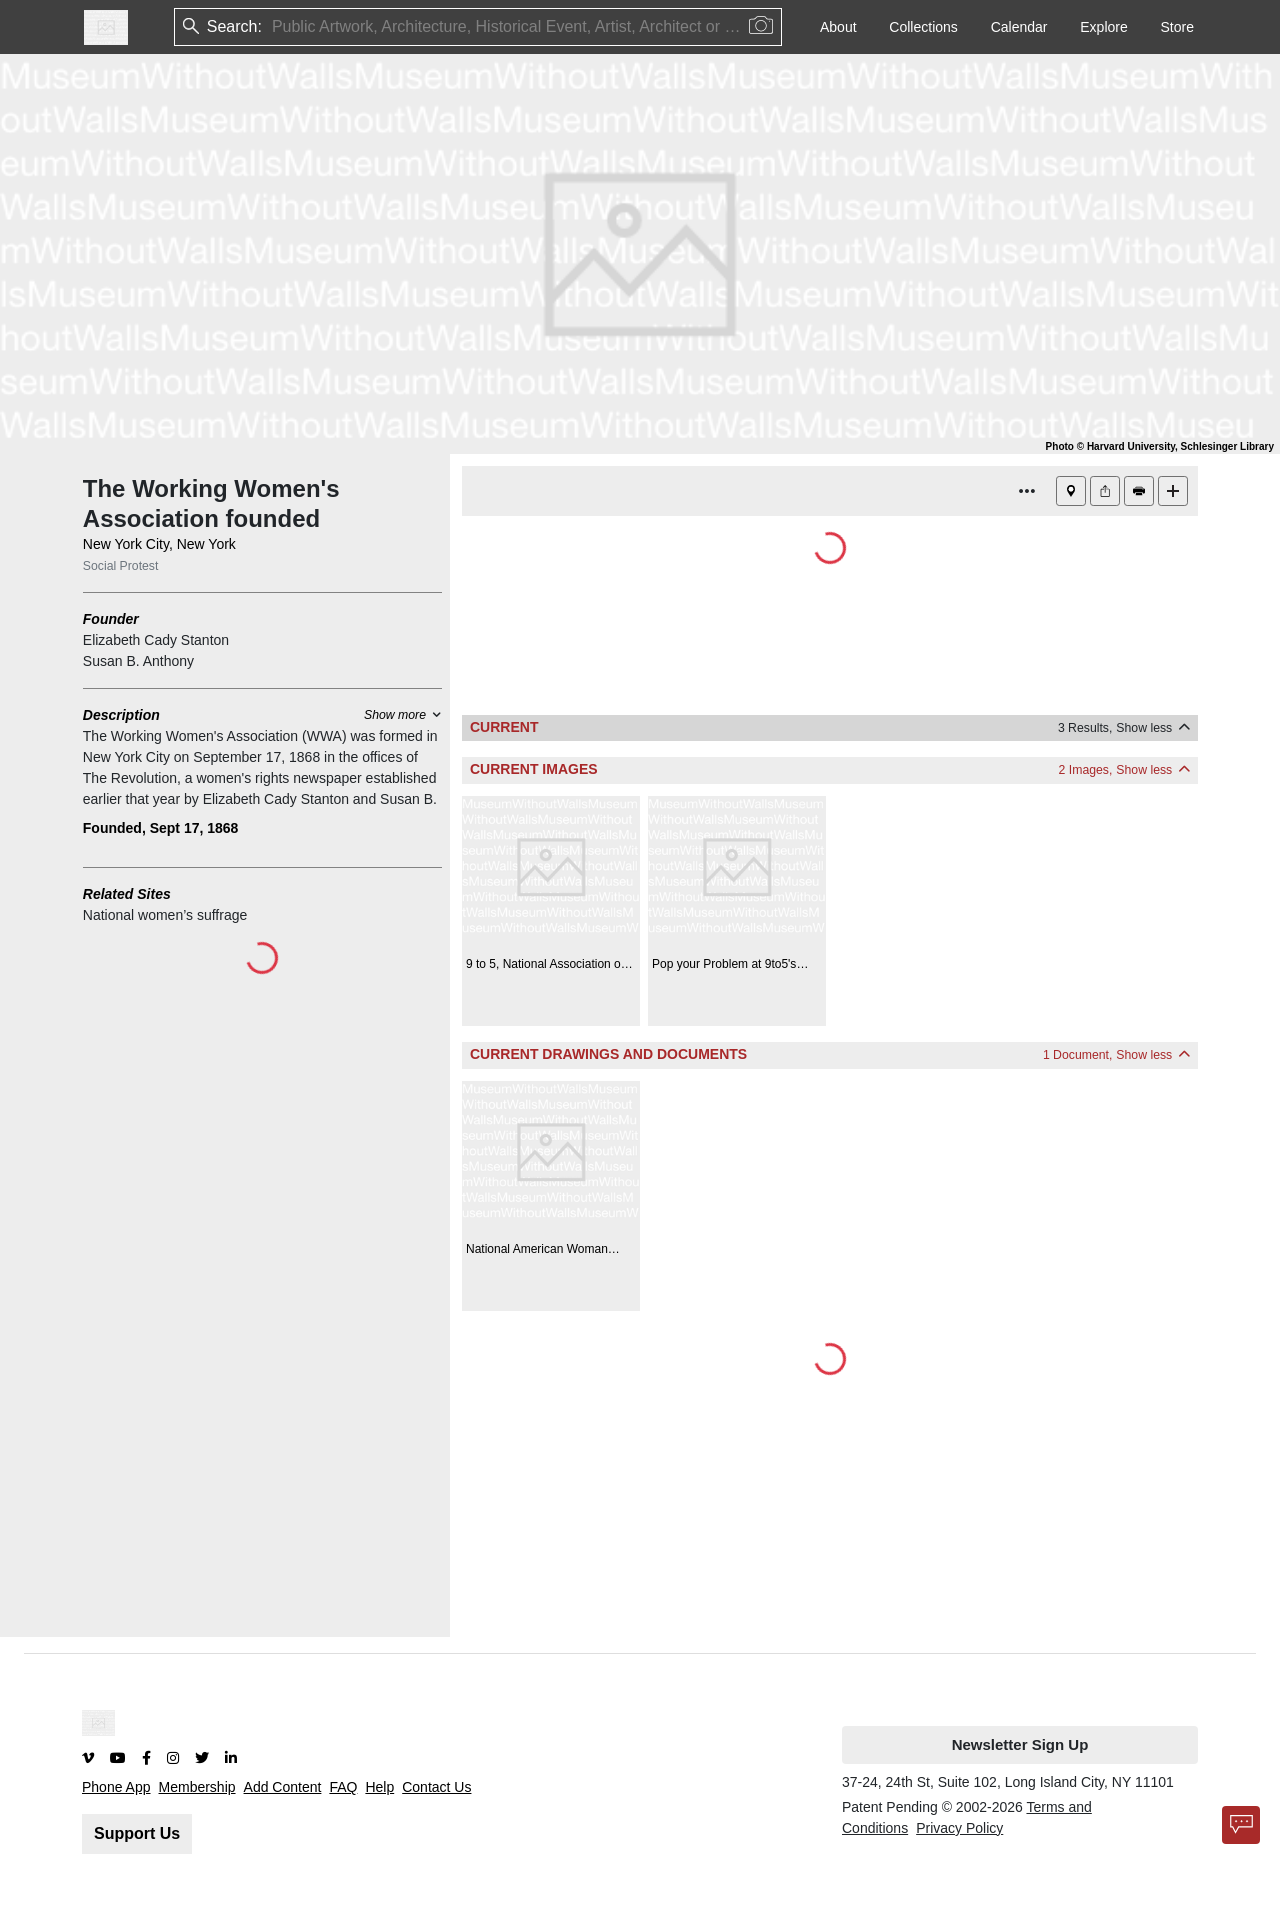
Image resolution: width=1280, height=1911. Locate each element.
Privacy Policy (959, 1828)
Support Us (137, 1833)
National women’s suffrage (165, 915)
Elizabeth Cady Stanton (156, 640)
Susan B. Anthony (138, 661)
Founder (111, 619)
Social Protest (121, 566)
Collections (923, 27)
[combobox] (274, 27)
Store (1177, 27)
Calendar (1019, 27)
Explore (1103, 27)
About (838, 27)
